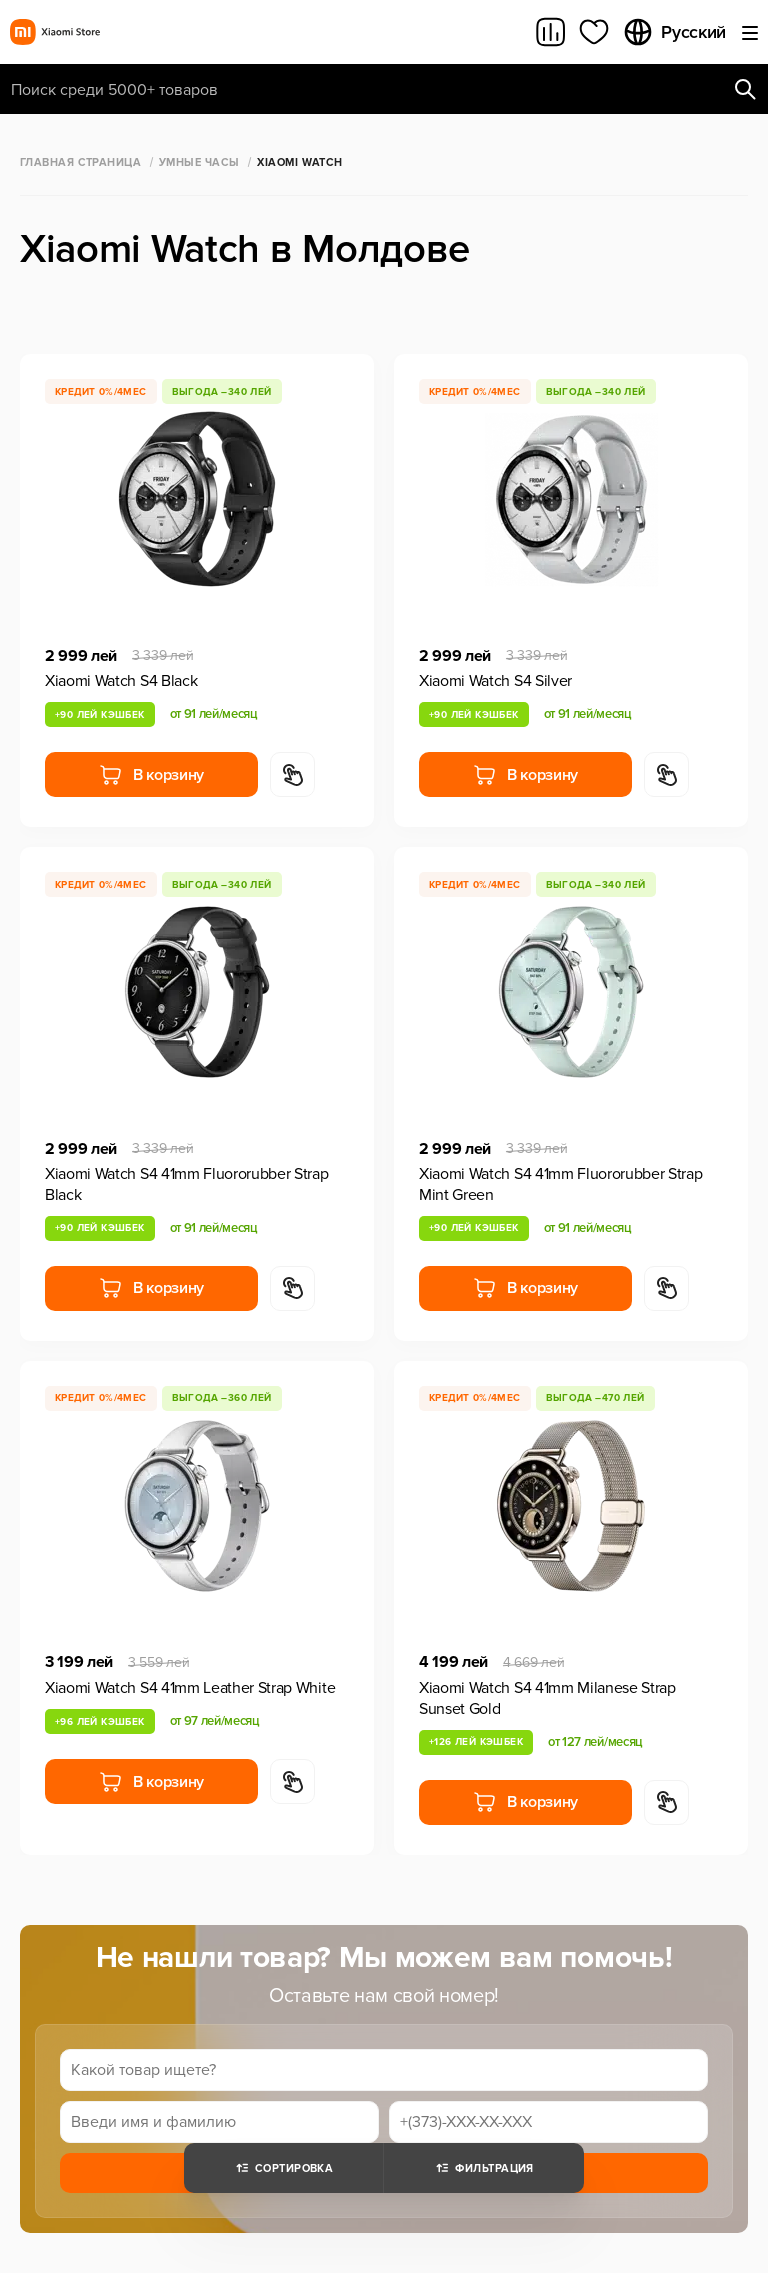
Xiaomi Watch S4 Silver (495, 681)
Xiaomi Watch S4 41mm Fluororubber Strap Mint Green (561, 1184)
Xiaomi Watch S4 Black (121, 681)
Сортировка (283, 2168)
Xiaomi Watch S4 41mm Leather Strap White (190, 1688)
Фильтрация (483, 2168)
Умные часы (199, 162)
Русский (674, 32)
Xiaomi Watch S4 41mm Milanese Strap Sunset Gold (547, 1698)
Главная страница (80, 162)
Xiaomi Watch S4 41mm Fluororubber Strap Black (187, 1184)
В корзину (151, 775)
